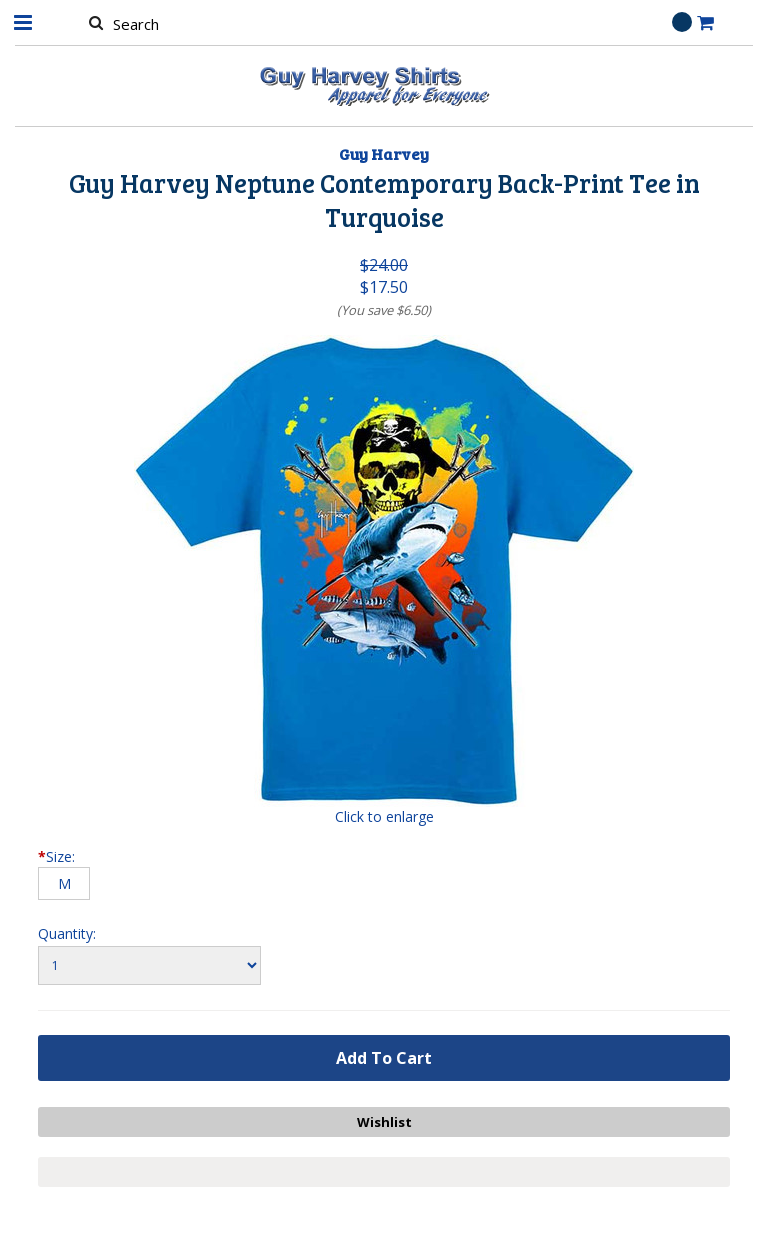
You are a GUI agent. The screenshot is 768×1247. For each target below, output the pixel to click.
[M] (64, 883)
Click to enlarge (384, 816)
